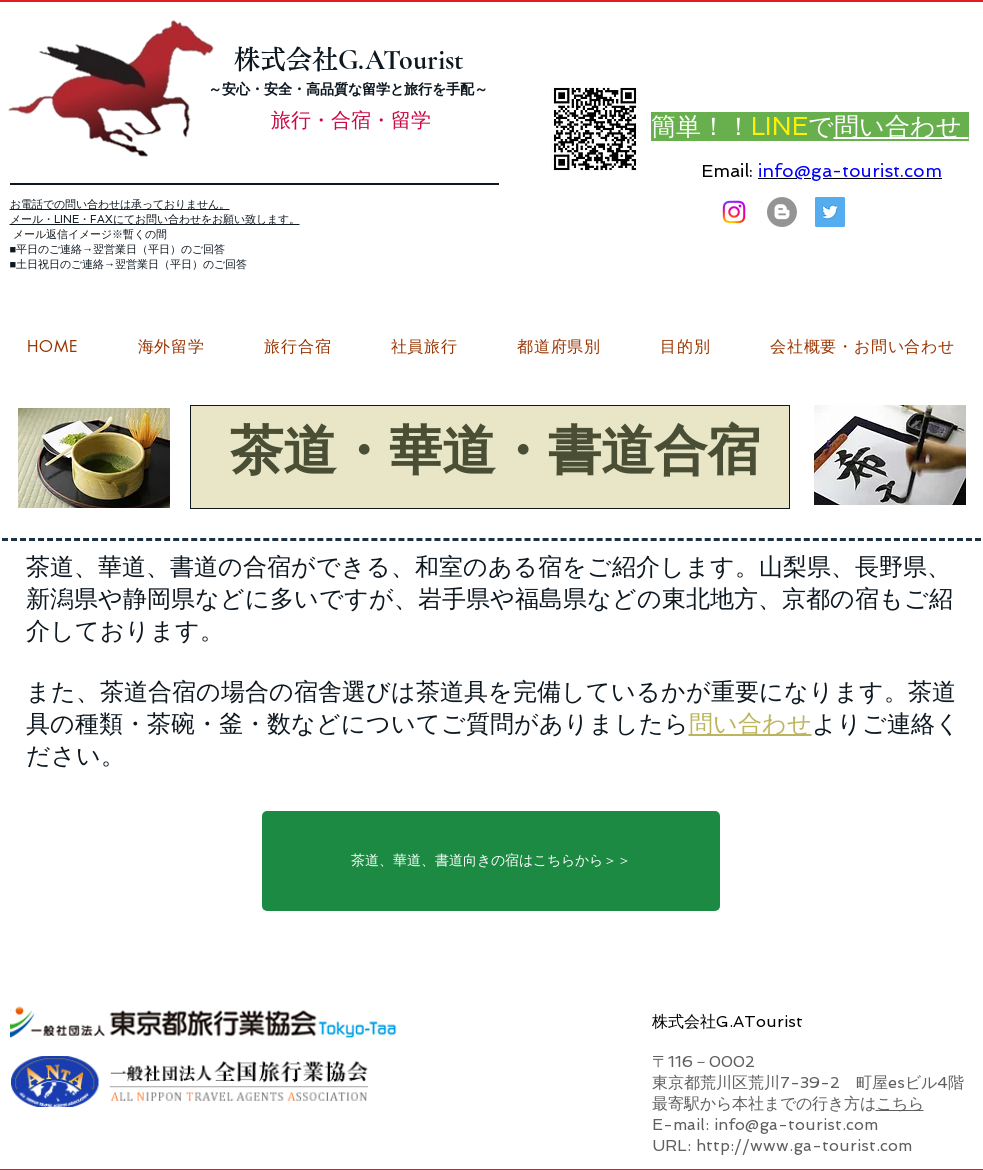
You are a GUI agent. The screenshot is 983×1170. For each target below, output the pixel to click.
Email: (727, 170)
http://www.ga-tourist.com (804, 1145)
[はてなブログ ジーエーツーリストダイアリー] (782, 212)
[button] (862, 347)
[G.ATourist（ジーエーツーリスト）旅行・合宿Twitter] (830, 212)
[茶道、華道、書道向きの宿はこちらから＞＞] (491, 861)
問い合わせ (750, 723)
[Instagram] (734, 212)
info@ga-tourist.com (850, 170)
